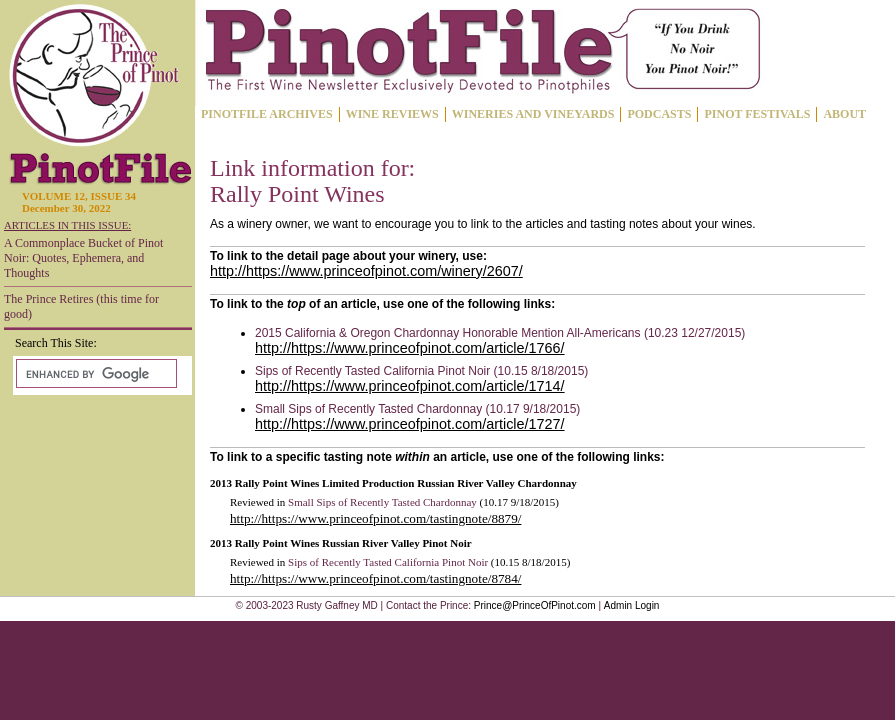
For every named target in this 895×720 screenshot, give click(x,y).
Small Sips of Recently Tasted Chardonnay (382, 502)
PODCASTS (659, 114)
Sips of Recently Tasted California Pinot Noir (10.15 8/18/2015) (421, 371)
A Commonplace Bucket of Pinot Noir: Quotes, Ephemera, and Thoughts (83, 258)
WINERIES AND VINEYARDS (533, 114)
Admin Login (632, 605)
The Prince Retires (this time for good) (81, 306)
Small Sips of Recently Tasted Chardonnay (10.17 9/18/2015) (417, 409)
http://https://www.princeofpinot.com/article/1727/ (410, 424)
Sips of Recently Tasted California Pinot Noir (388, 562)
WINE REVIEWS (392, 114)
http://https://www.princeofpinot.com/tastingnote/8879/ (375, 518)
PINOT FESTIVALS (757, 114)
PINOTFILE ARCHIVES (267, 114)
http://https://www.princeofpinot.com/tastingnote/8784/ (375, 578)
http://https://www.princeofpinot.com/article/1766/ (410, 348)
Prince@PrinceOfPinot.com (535, 605)
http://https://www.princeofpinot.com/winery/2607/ (366, 271)
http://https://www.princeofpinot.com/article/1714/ (410, 386)
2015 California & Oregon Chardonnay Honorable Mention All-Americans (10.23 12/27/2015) (500, 333)
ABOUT (844, 114)
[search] (94, 374)
